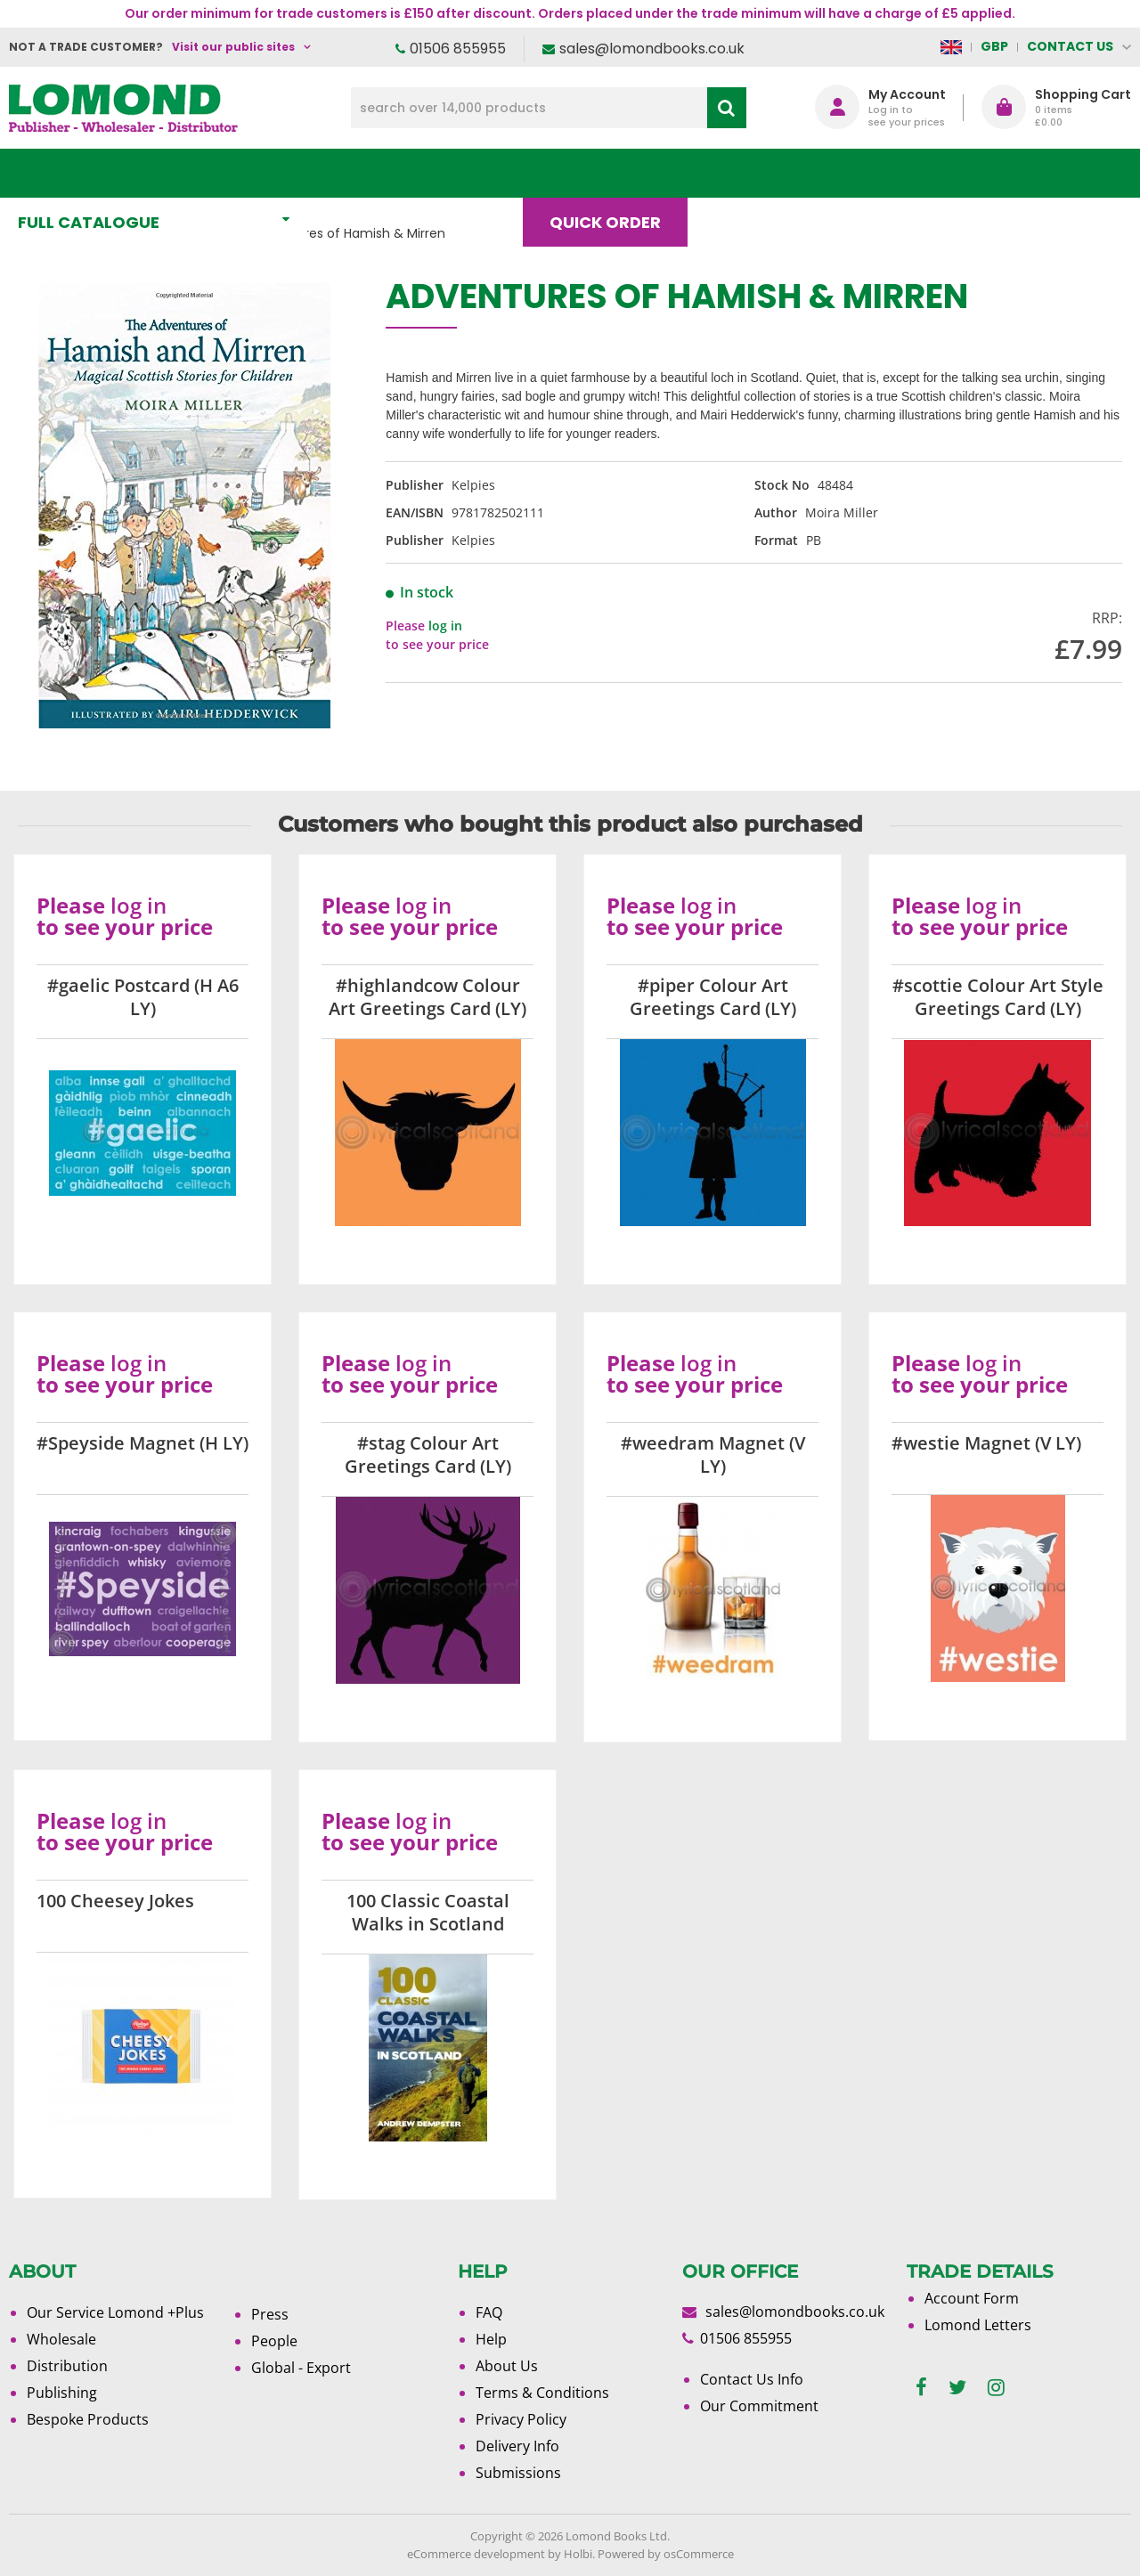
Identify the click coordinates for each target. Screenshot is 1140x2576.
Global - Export (301, 2367)
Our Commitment (759, 2406)
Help (491, 2339)
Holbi (578, 2554)
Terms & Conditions (542, 2392)
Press (270, 2314)
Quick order (613, 173)
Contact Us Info (751, 2379)
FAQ (489, 2312)
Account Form (971, 2298)
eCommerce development (476, 2554)
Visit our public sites (233, 46)
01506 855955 (458, 48)
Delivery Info (517, 2446)
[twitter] (957, 2387)
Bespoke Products (88, 2419)
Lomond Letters (977, 2325)
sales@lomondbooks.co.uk (652, 48)
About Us (862, 173)
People (274, 2341)
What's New (395, 173)
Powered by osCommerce (666, 2554)
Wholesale (61, 2339)
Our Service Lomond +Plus (115, 2312)
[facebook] (921, 2387)
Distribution (67, 2366)
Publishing (62, 2392)
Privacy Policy (521, 2419)
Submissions (518, 2473)
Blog (745, 173)
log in (445, 625)
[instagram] (996, 2387)
